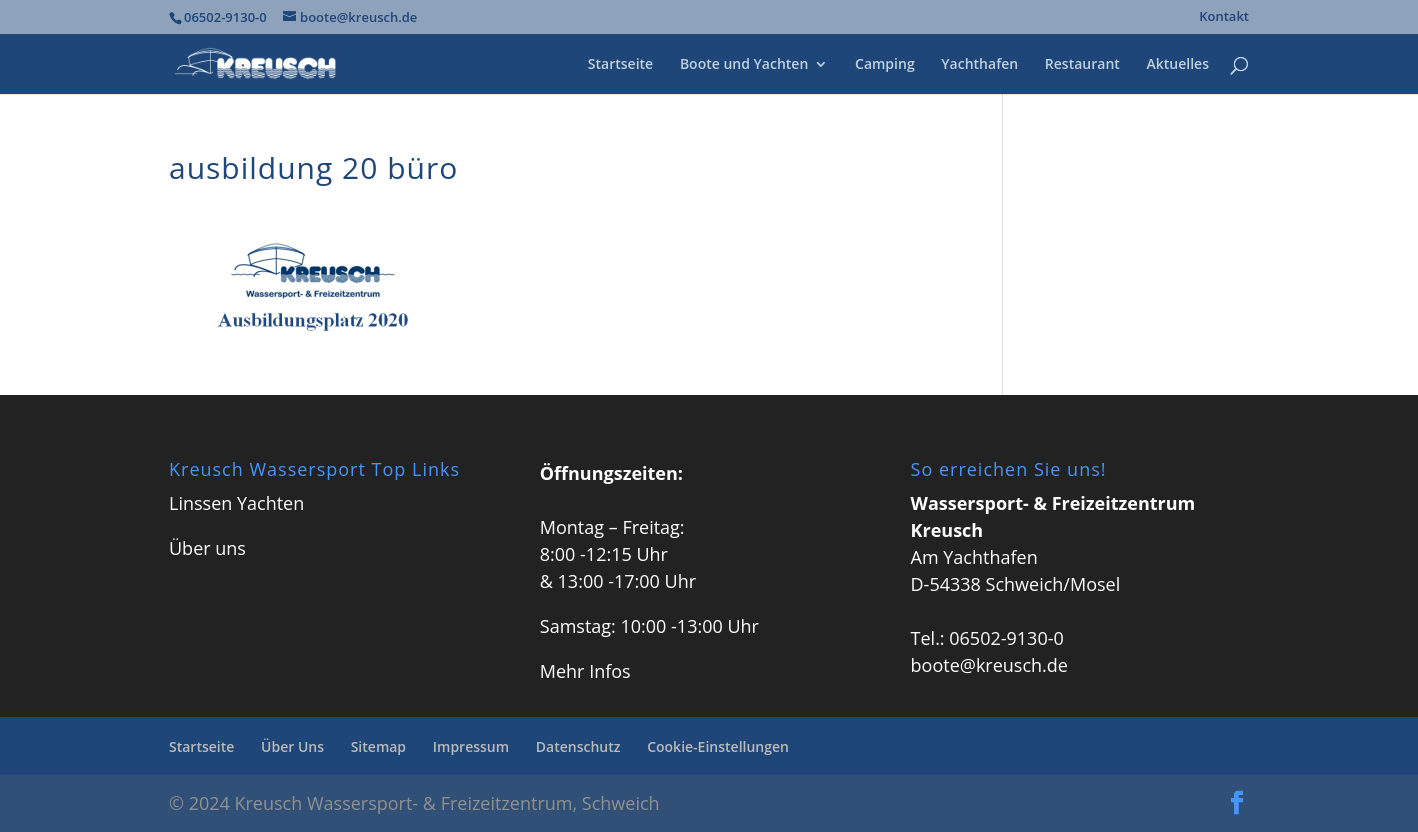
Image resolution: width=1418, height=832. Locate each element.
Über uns (207, 548)
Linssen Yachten (236, 503)
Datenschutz (578, 746)
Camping (885, 65)
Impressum (471, 746)
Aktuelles (1178, 65)
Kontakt (1224, 17)
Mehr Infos (585, 671)
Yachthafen (979, 65)
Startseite (620, 65)
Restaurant (1082, 65)
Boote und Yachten (744, 65)
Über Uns (292, 746)
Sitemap (378, 746)
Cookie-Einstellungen (718, 746)
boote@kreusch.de (989, 665)
